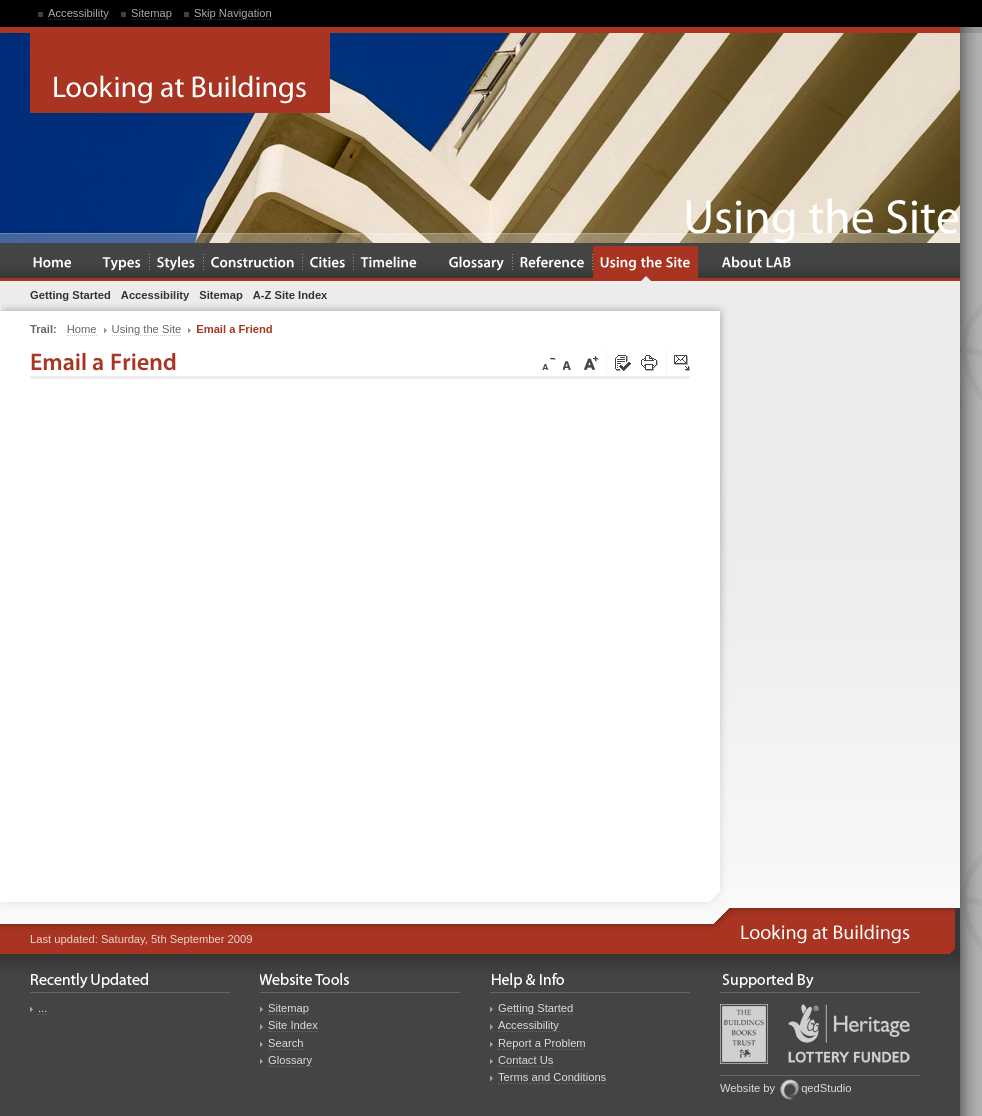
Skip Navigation (233, 13)
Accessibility (78, 13)
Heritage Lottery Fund (849, 1033)
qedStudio (826, 1088)
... (42, 1008)
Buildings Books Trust (744, 1034)
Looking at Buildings (180, 73)
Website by (747, 1088)
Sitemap (151, 13)
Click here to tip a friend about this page (683, 364)
